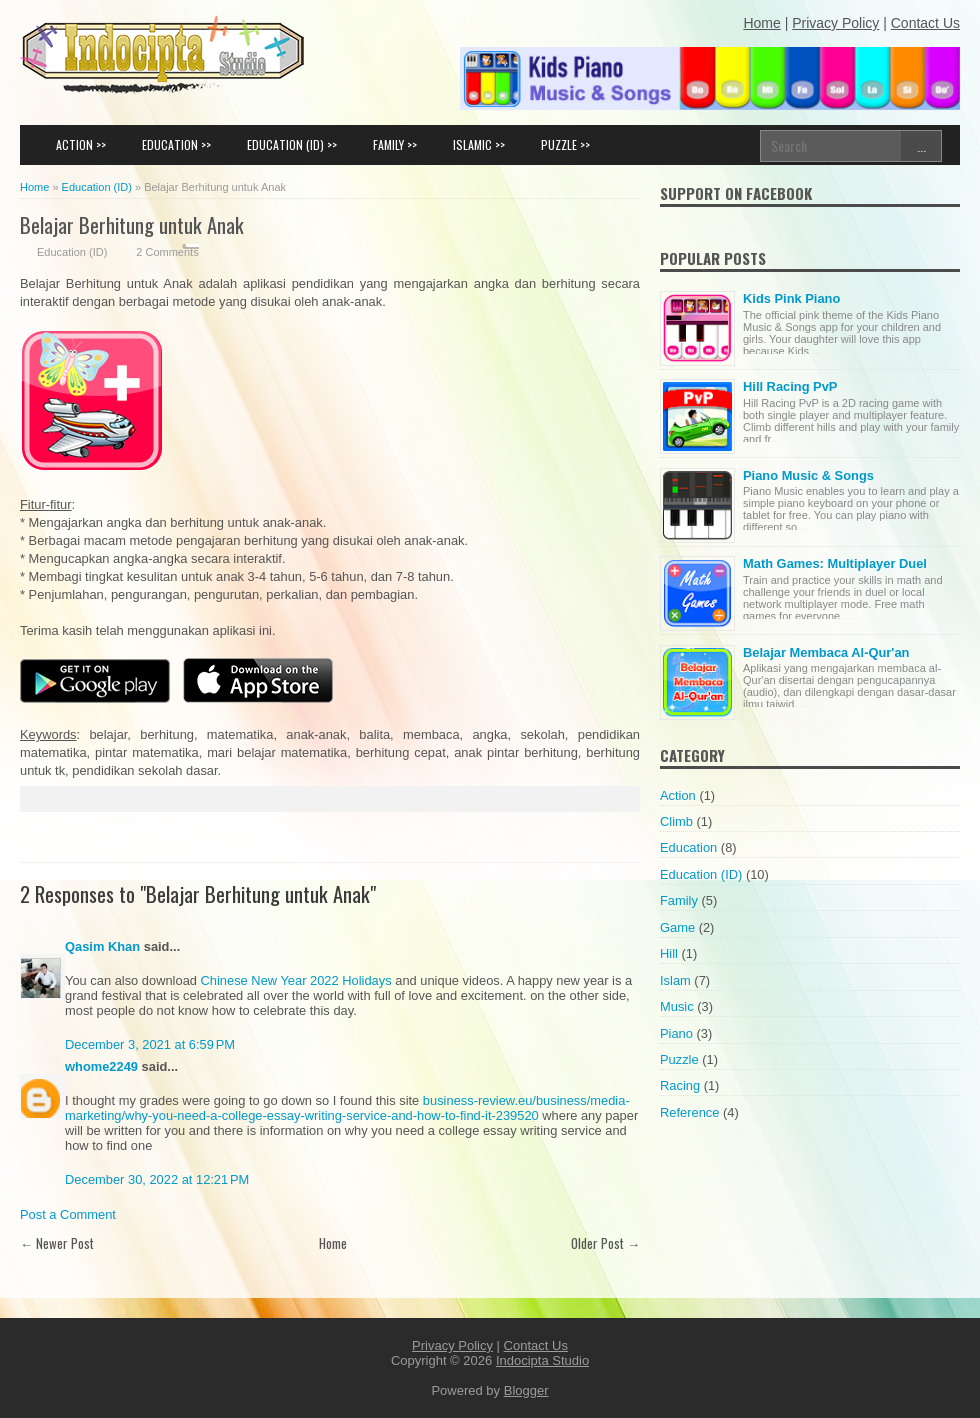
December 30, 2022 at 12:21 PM (157, 1179)
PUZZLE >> (565, 144)
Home (333, 1243)
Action (678, 795)
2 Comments (167, 252)
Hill (669, 953)
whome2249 (101, 1066)
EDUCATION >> (176, 144)
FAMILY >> (395, 144)
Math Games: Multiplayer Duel (835, 563)
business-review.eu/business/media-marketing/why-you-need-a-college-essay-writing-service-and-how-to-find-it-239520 (347, 1108)
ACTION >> (81, 144)
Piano (676, 1033)
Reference (689, 1112)
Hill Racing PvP (790, 386)
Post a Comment (68, 1214)
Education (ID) (72, 252)
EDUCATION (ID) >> (292, 144)
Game (677, 927)
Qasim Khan (102, 946)
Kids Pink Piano (791, 298)
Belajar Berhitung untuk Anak (132, 224)
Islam (675, 980)
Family (679, 900)
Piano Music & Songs (808, 475)
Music (677, 1006)
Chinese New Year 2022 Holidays (296, 980)
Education (688, 847)
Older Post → (605, 1243)
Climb (676, 821)
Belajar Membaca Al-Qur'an (826, 652)
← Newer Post (57, 1243)
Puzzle (679, 1059)
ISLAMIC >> (479, 144)
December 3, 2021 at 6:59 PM (150, 1044)
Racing (680, 1085)
